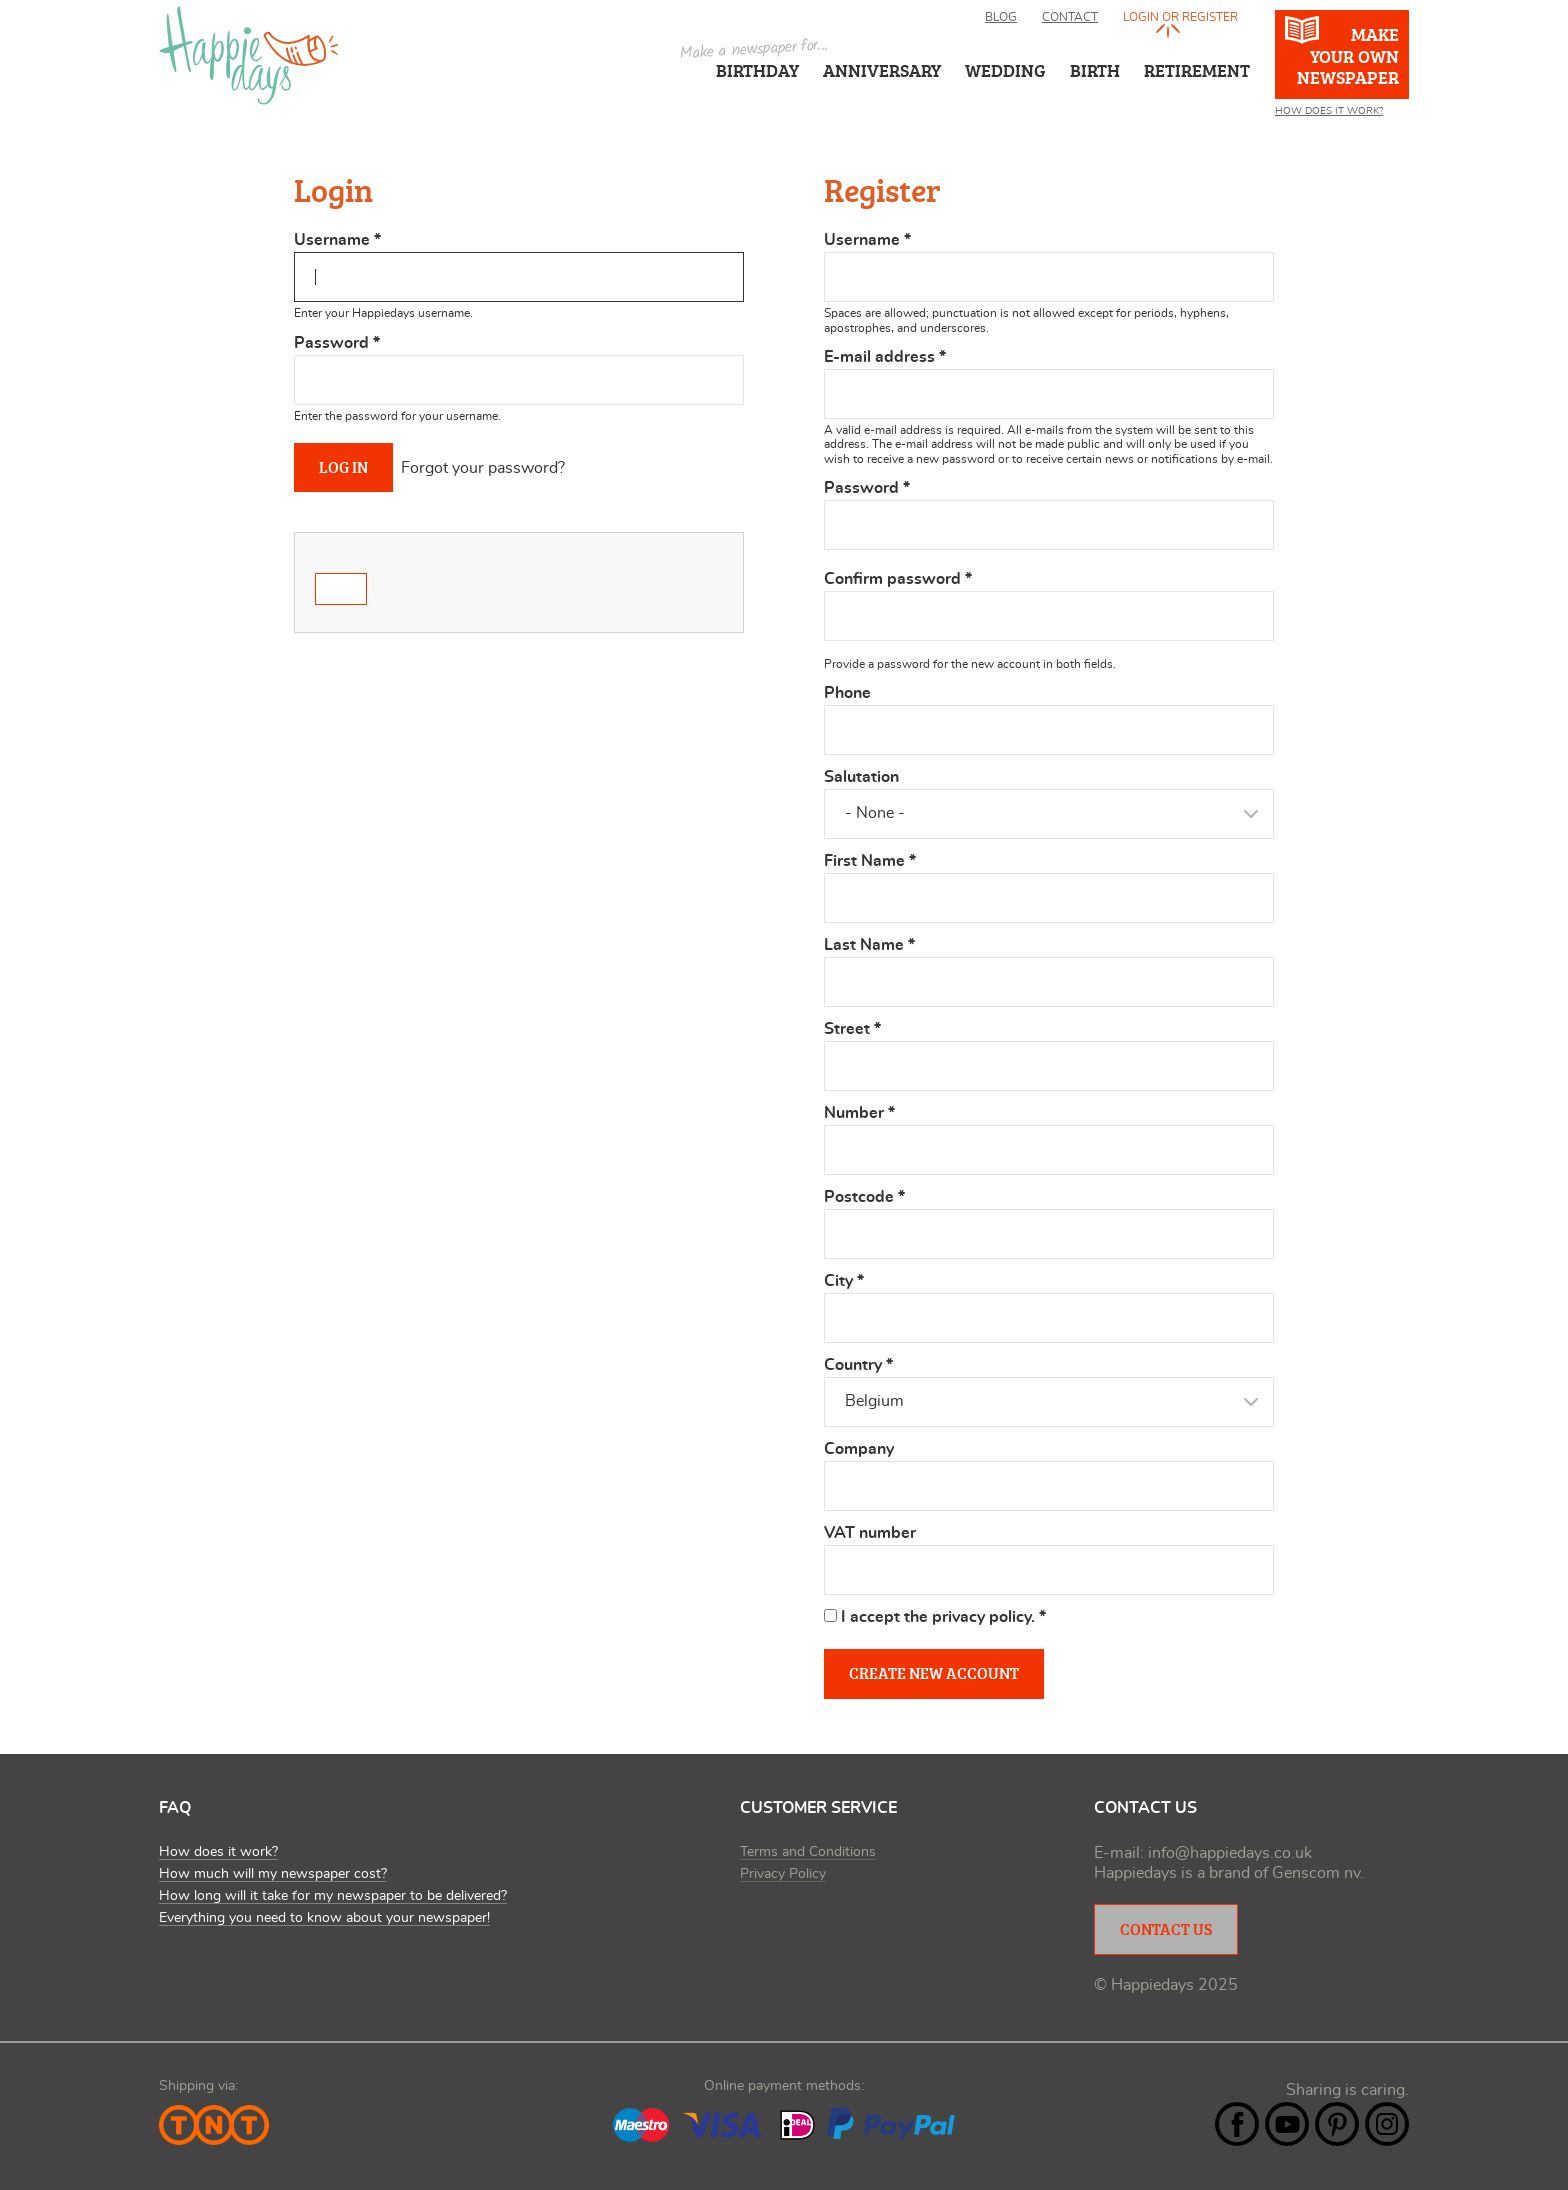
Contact (1070, 17)
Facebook (1237, 2124)
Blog (1001, 17)
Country (858, 1365)
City (844, 1281)
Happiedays (249, 55)
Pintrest (1337, 2124)
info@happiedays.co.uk (1230, 1853)
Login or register (1180, 17)
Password (337, 343)
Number (859, 1113)
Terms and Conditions (808, 1852)
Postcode (864, 1197)
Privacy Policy (783, 1874)
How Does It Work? (1329, 111)
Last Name (869, 945)
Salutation (861, 777)
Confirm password (898, 579)
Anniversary (882, 70)
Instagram (1387, 2124)
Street (852, 1029)
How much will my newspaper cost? (273, 1874)
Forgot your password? (483, 468)
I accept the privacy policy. (943, 1617)
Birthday (757, 70)
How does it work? (218, 1852)
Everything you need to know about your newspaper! (324, 1918)
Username (337, 240)
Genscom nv (1316, 1873)
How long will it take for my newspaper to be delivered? (333, 1896)
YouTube (1287, 2124)
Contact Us (1166, 1929)
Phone (847, 693)
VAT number (870, 1533)
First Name (870, 861)
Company (859, 1449)
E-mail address (885, 357)
